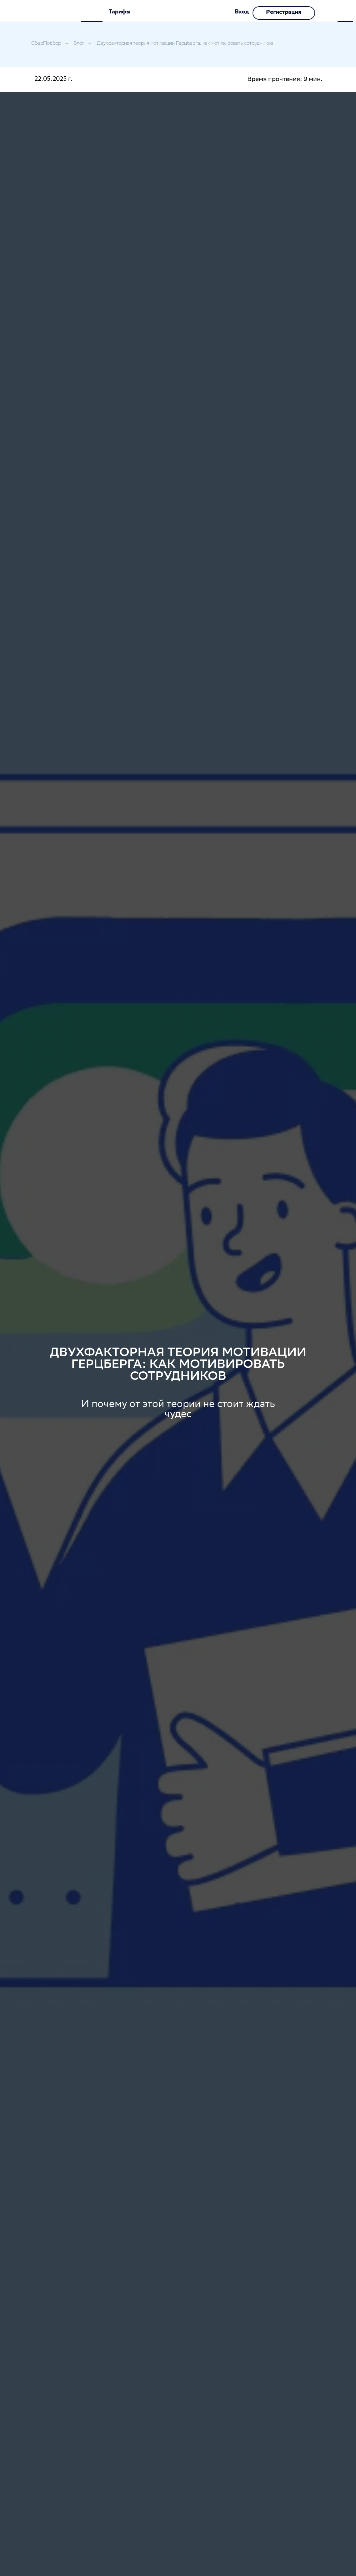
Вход (242, 12)
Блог (78, 43)
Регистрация (283, 12)
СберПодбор (46, 43)
